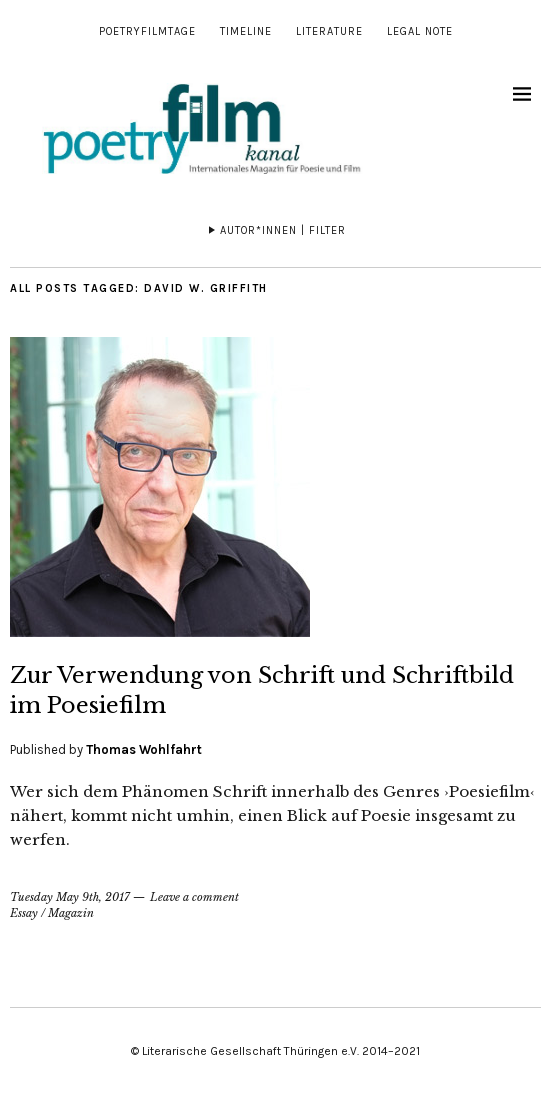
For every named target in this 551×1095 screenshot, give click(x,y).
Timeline (246, 31)
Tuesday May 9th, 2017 (70, 897)
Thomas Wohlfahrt (144, 749)
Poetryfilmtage (147, 31)
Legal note (420, 31)
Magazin (71, 913)
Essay (24, 913)
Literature (329, 31)
